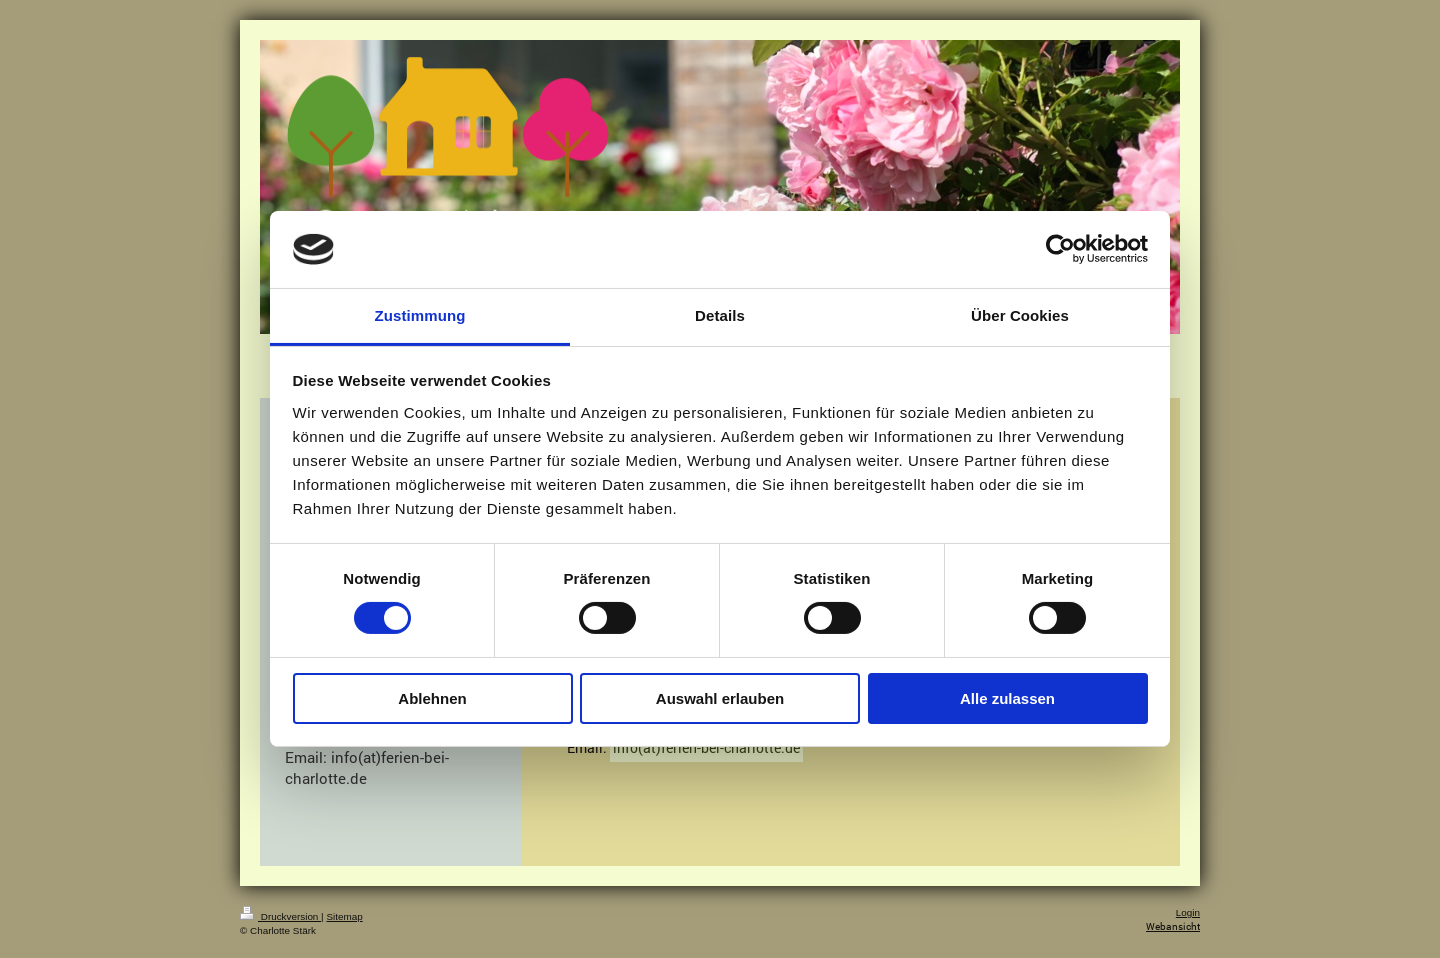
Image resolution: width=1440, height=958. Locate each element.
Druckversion (280, 916)
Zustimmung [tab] (420, 315)
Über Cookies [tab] (1020, 315)
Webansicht (1173, 926)
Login (1188, 912)
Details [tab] (720, 315)
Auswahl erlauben (720, 698)
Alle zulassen (1007, 698)
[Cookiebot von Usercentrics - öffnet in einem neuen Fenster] (1060, 249)
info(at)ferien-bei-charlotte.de (706, 747)
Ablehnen (432, 698)
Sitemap (344, 916)
